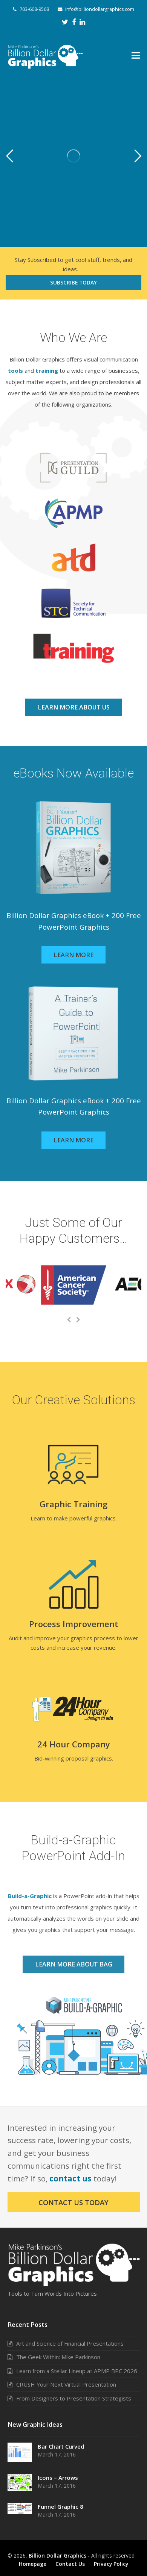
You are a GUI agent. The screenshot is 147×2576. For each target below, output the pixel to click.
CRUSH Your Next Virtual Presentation (66, 2384)
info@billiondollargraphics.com (99, 9)
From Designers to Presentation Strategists (73, 2398)
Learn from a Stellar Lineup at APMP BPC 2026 (76, 2371)
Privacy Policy (111, 2563)
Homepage (32, 2563)
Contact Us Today (73, 2202)
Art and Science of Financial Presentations (70, 2343)
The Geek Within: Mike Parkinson (58, 2357)
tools (15, 370)
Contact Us (70, 2563)
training (46, 370)
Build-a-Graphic (30, 1896)
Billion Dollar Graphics (57, 2555)
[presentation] (69, 1320)
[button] (136, 55)
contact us (70, 2178)
